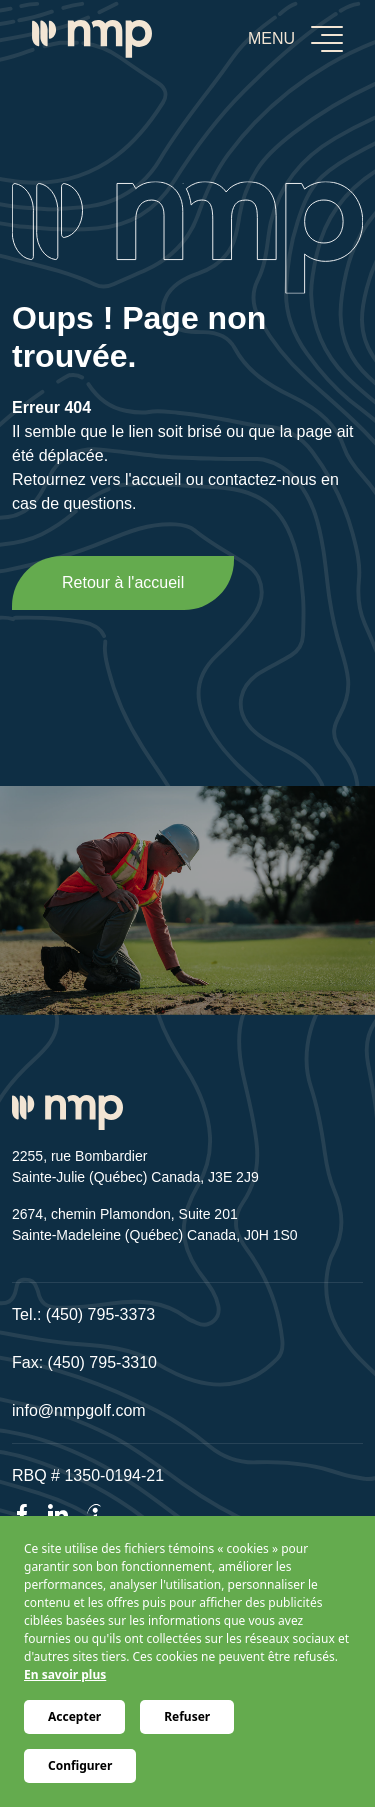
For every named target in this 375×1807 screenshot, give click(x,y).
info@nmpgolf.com (79, 1410)
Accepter (74, 1716)
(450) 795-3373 (100, 1314)
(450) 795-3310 (102, 1362)
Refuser (187, 1716)
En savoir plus (65, 1674)
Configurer (80, 1765)
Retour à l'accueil (123, 582)
